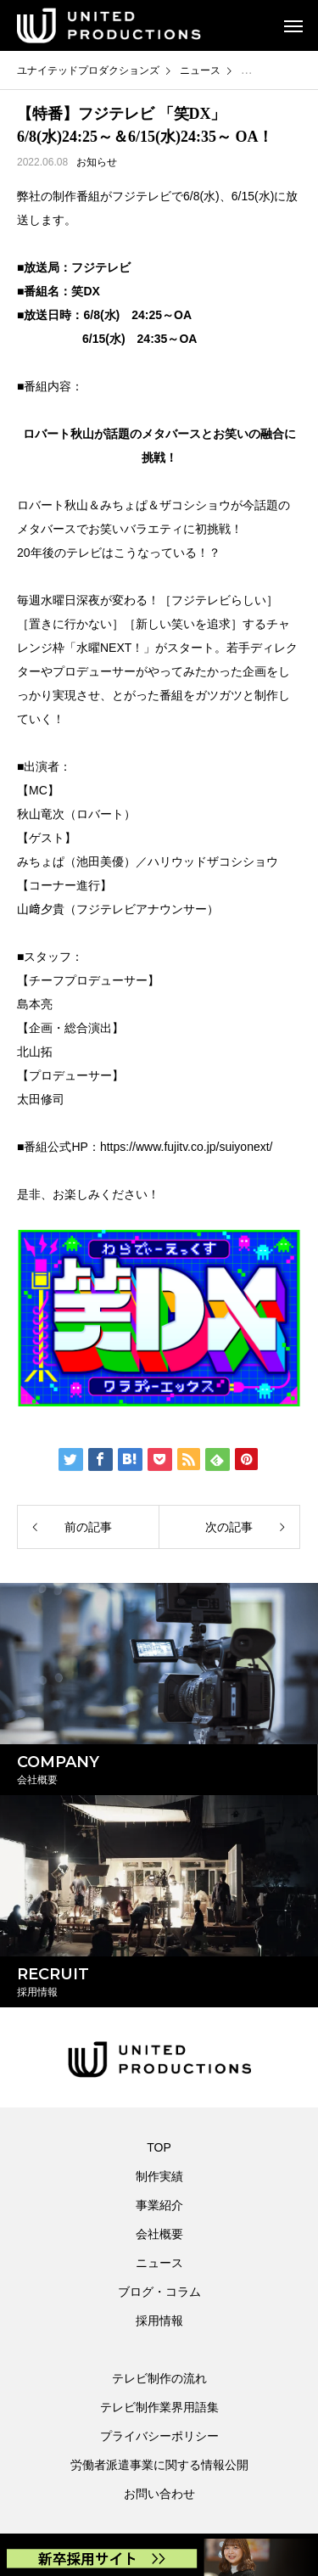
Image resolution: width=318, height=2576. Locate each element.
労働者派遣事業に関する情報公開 (159, 2465)
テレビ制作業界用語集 (159, 2407)
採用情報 (159, 2320)
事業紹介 (159, 2205)
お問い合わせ (159, 2494)
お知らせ (96, 162)
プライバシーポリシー (159, 2436)
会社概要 (159, 2234)
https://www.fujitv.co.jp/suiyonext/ (186, 1146)
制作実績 (159, 2176)
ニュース (159, 2263)
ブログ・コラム (159, 2292)
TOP (159, 2147)
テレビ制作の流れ (159, 2378)
